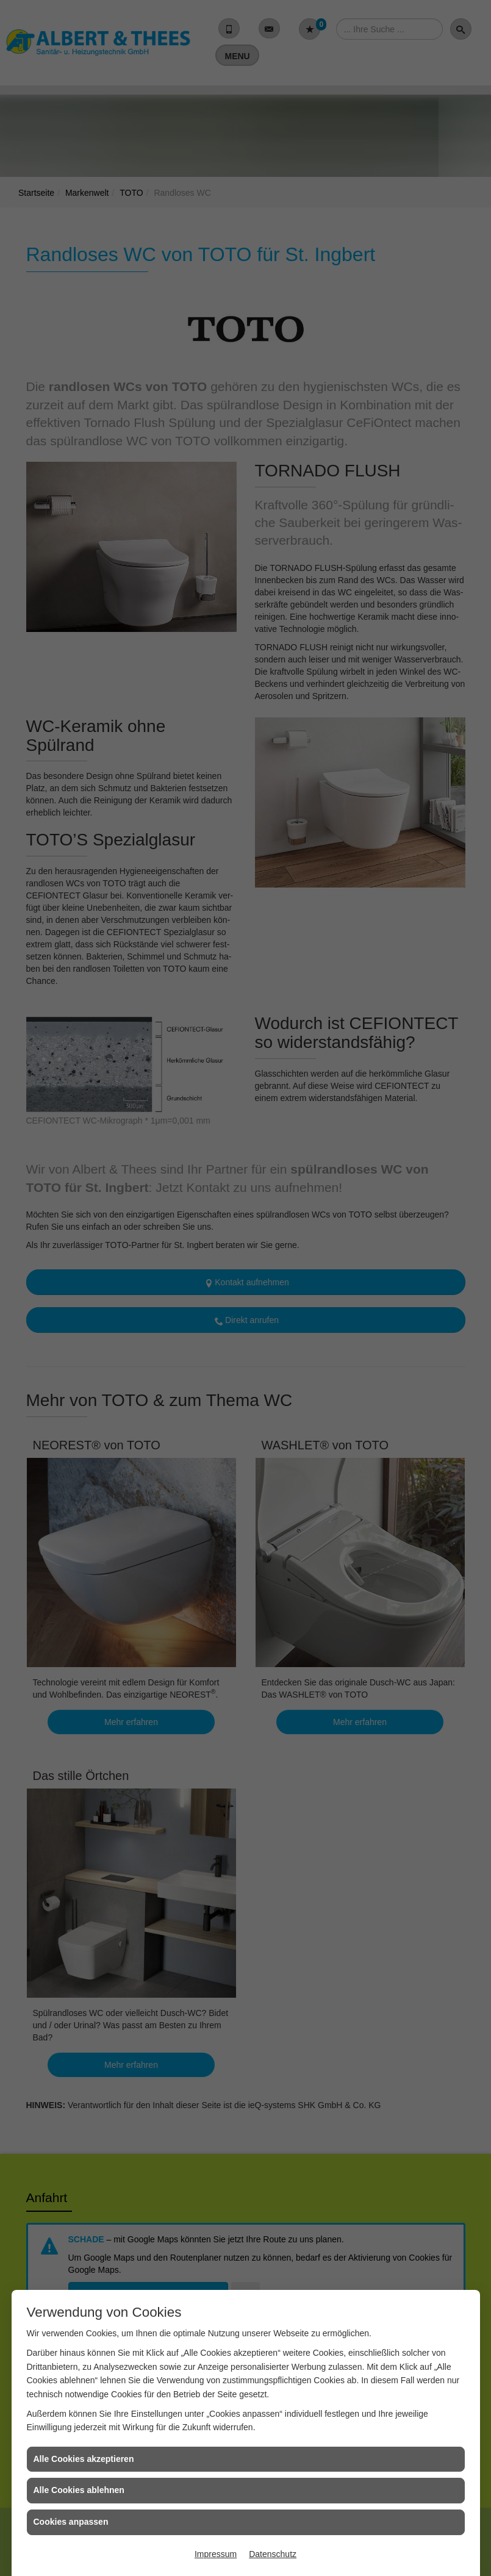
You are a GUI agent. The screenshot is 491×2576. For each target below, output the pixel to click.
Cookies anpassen (71, 2522)
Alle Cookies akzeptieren (84, 2459)
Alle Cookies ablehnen (79, 2490)
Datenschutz (272, 2554)
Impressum (216, 2554)
